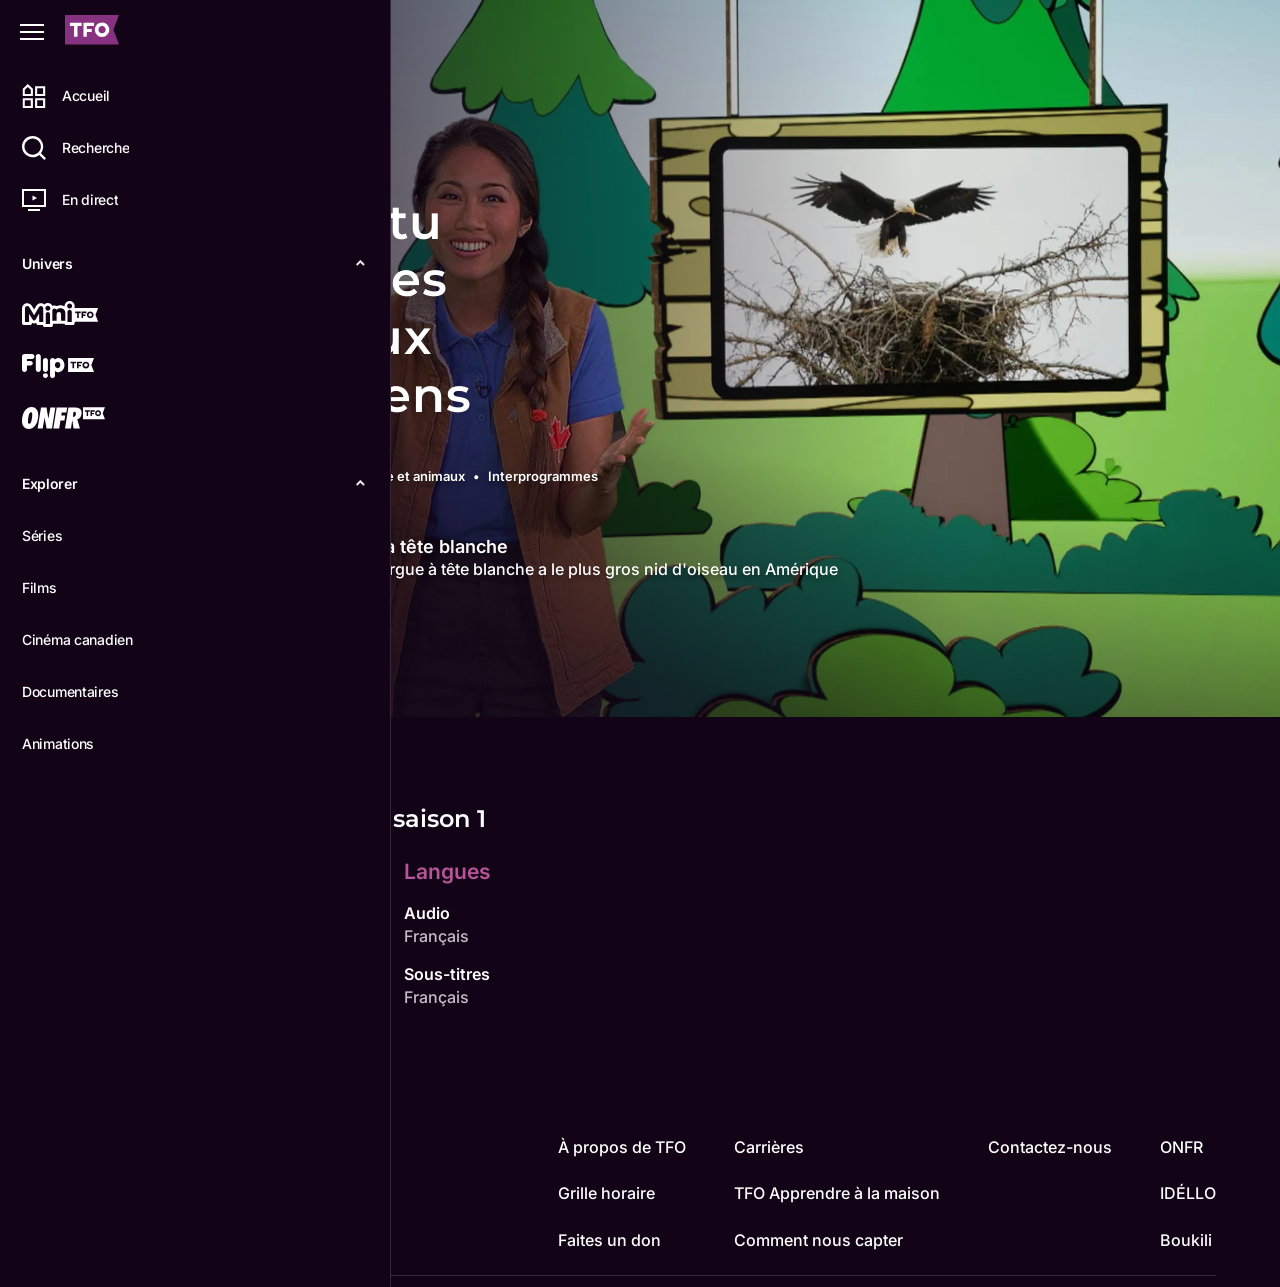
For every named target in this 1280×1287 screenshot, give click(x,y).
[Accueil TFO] (92, 32)
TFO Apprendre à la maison (837, 1193)
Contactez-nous (1050, 1147)
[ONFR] (87, 420)
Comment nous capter (818, 1240)
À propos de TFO (622, 1147)
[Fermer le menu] (32, 32)
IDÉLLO (1188, 1193)
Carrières (769, 1147)
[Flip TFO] (87, 368)
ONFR (1181, 1147)
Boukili (1186, 1240)
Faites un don (609, 1240)
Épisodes (371, 685)
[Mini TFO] (87, 316)
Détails (275, 685)
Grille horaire (606, 1193)
